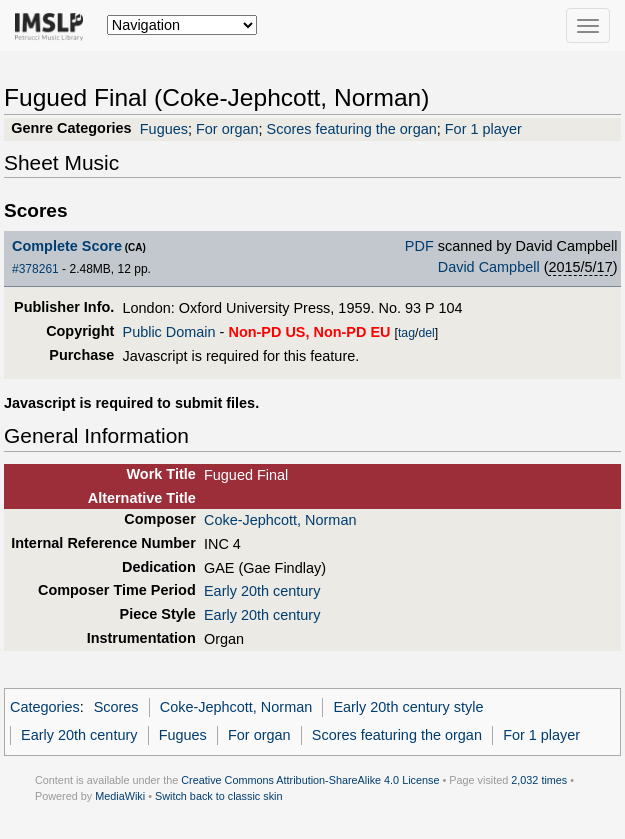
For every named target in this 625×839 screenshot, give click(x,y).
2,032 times (539, 780)
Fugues (164, 129)
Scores (116, 707)
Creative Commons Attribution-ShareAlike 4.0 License (310, 780)
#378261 (35, 269)
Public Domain (169, 332)
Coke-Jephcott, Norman (280, 520)
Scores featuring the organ (352, 129)
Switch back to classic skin (219, 796)
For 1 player (483, 129)
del (426, 333)
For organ (227, 129)
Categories (45, 707)
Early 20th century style (408, 707)
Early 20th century (262, 591)
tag (406, 333)
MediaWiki (120, 796)
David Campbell (489, 267)
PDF (419, 246)
